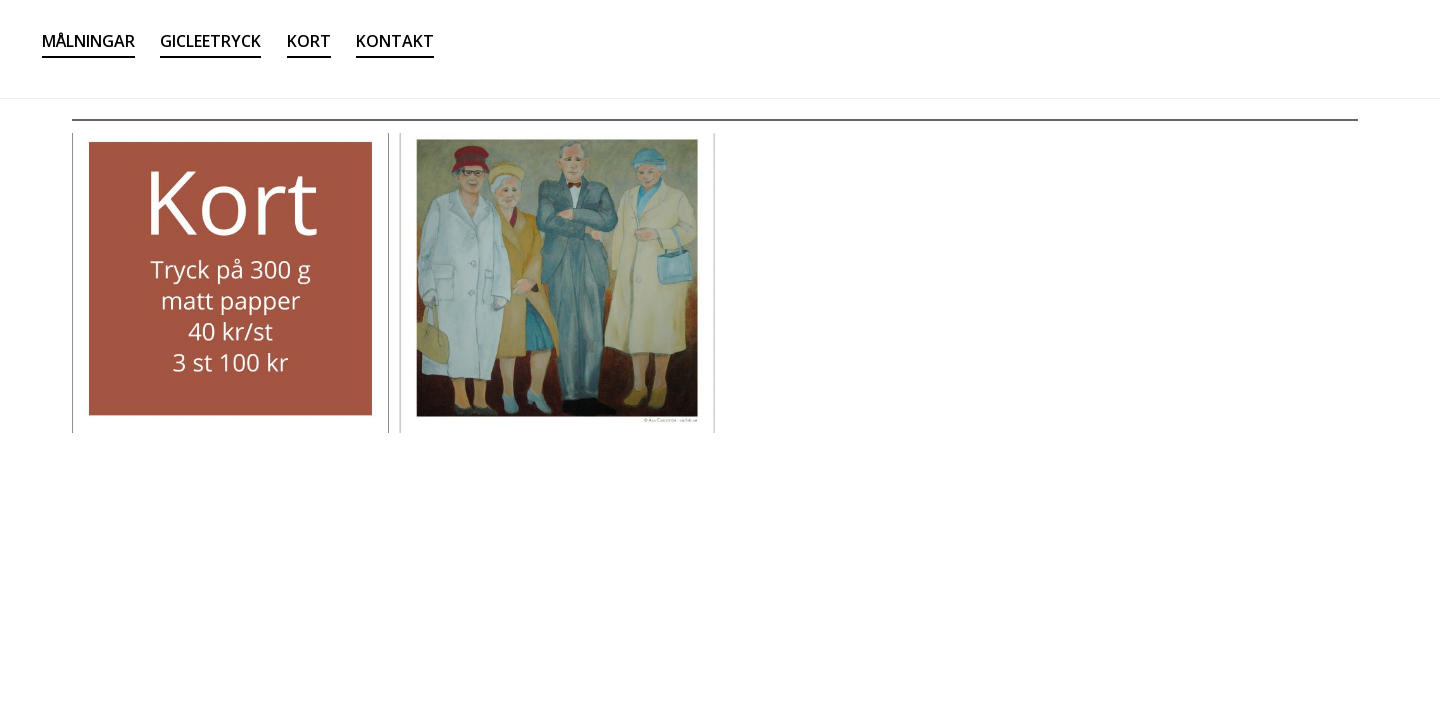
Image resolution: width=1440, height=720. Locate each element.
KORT (309, 41)
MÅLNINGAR (88, 41)
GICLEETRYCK (210, 41)
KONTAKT (395, 41)
